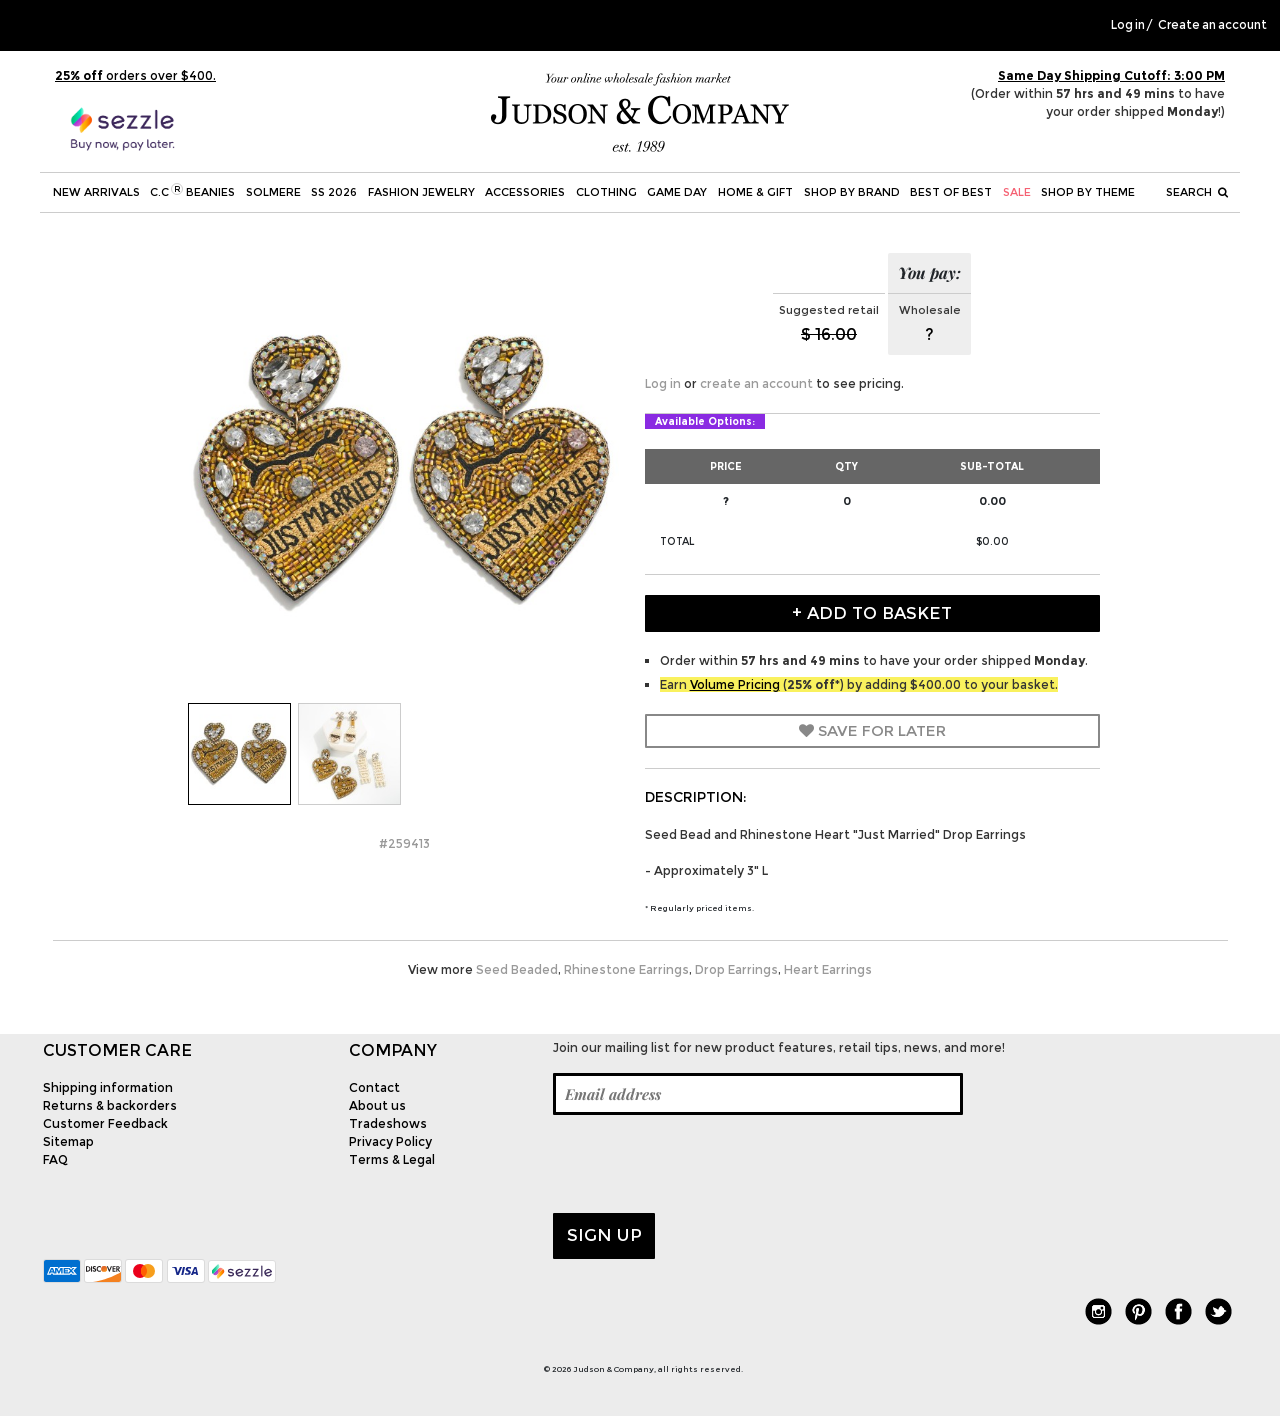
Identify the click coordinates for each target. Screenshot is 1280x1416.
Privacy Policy (390, 1141)
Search (1197, 192)
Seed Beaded (517, 969)
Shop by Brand (852, 192)
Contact (374, 1087)
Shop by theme (1088, 192)
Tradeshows (388, 1123)
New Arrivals (96, 192)
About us (377, 1105)
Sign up (604, 1235)
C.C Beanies (192, 191)
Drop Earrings (736, 969)
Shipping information (108, 1087)
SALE (1017, 192)
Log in (1128, 25)
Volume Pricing (735, 684)
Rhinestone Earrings (626, 969)
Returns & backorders (110, 1105)
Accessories (525, 192)
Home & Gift (755, 192)
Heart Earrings (828, 969)
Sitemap (68, 1141)
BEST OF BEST (951, 192)
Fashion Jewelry (421, 192)
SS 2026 (334, 192)
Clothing (606, 192)
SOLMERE (273, 192)
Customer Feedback (105, 1123)
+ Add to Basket (872, 613)
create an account (756, 383)
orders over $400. (135, 75)
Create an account (1212, 25)
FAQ (55, 1159)
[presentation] (705, 1164)
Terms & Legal (392, 1159)
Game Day (677, 192)
